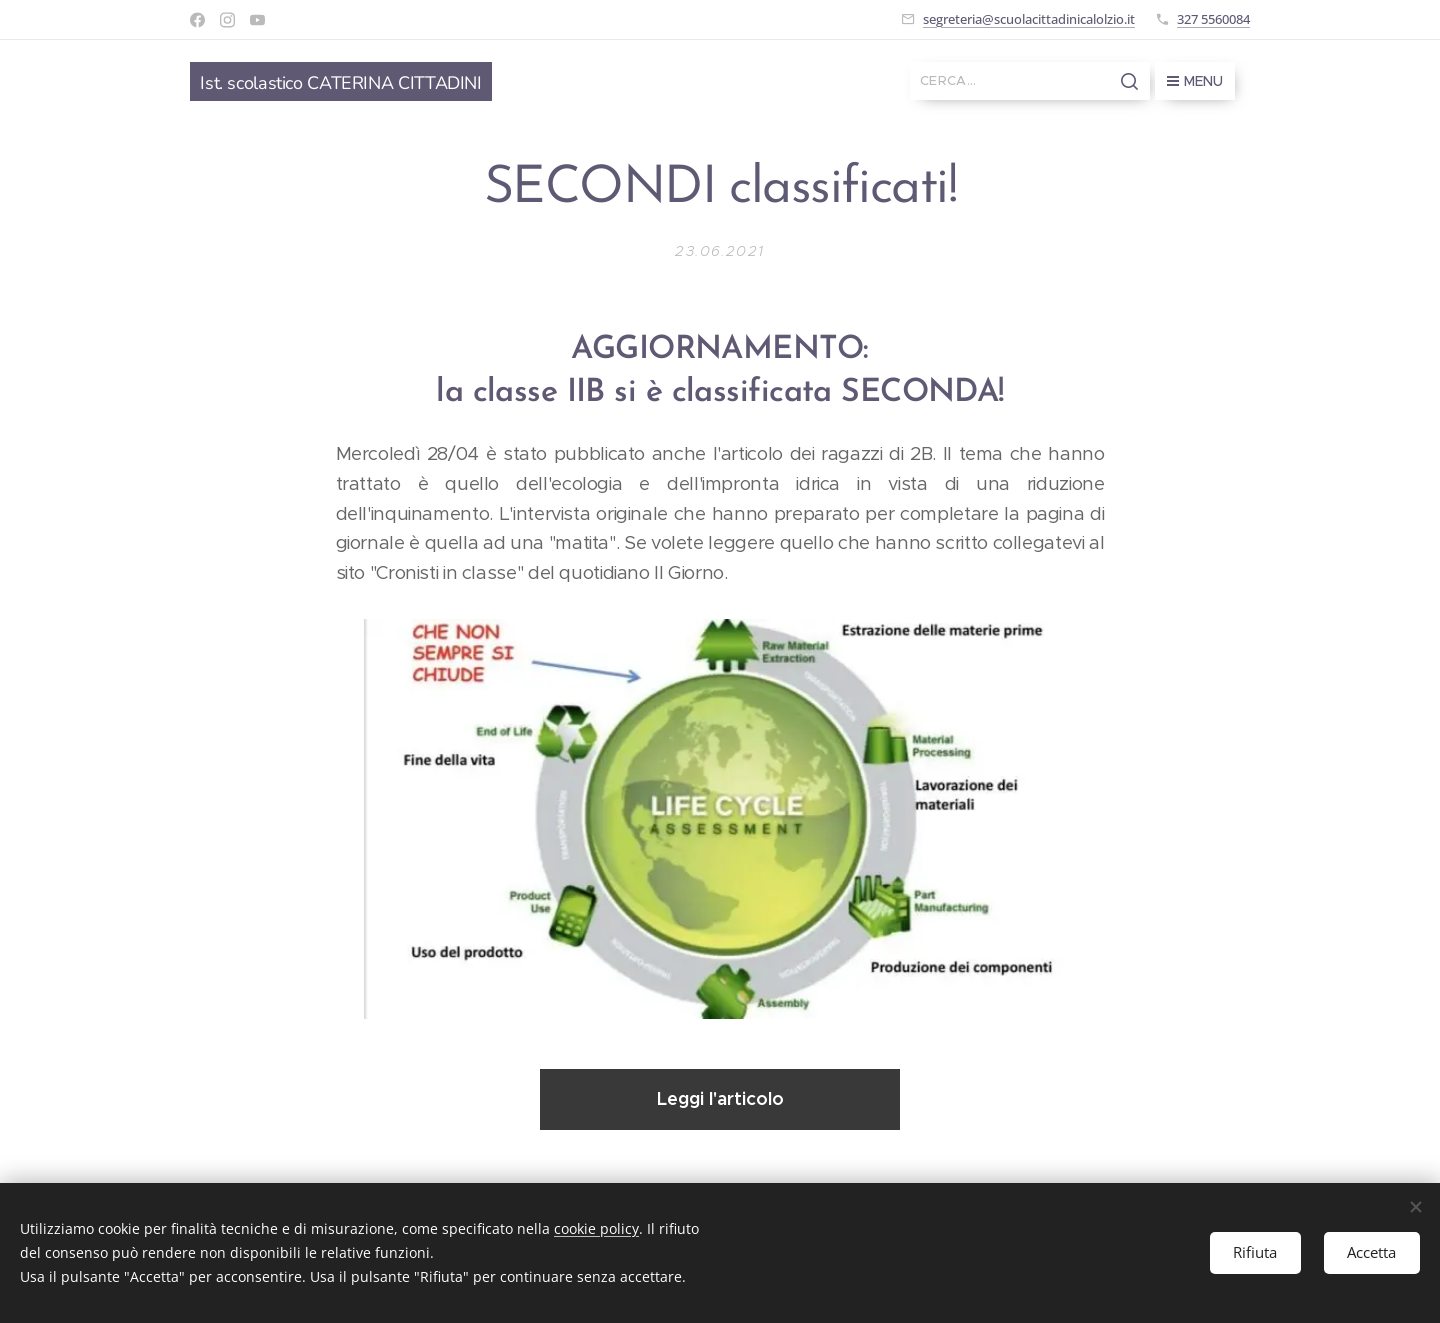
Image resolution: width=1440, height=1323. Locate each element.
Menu (1195, 81)
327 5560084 (1213, 19)
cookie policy (596, 1228)
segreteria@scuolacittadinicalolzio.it (1029, 19)
